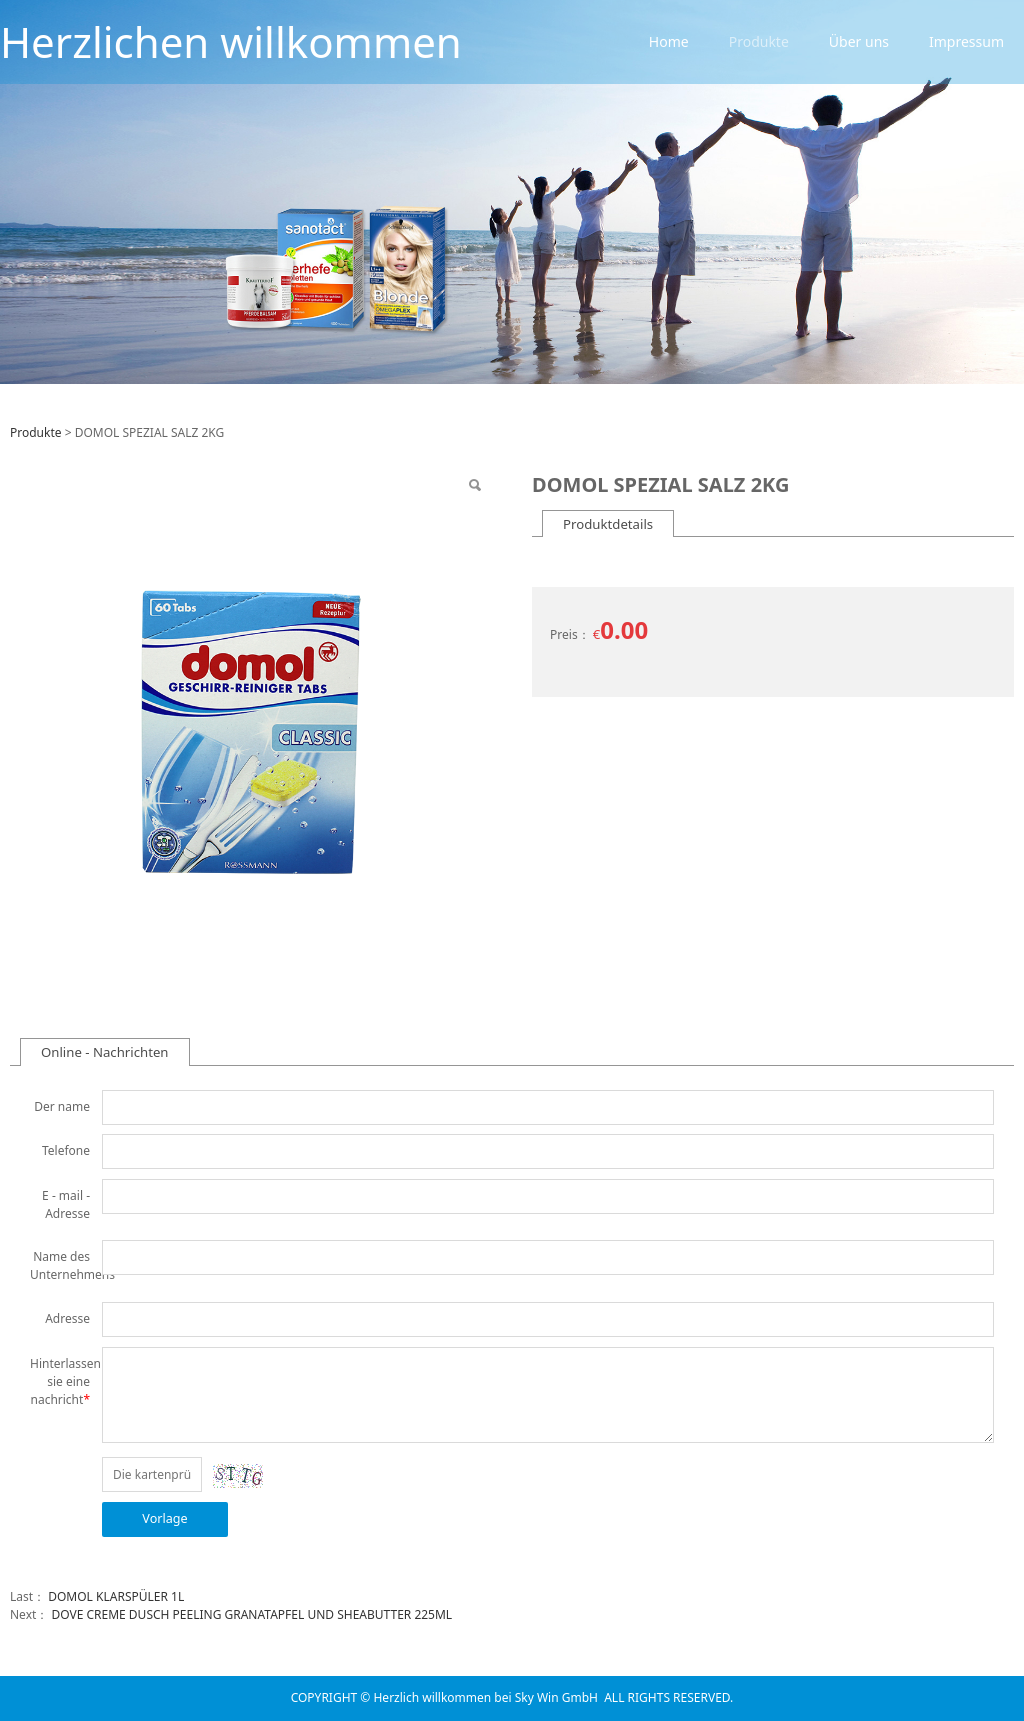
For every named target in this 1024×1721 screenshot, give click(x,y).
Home (669, 41)
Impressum (966, 41)
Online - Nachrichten (105, 1052)
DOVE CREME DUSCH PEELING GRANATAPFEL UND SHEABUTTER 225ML (251, 1614)
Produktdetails (608, 524)
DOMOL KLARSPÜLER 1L (116, 1596)
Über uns (859, 41)
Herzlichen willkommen (231, 41)
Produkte (759, 41)
